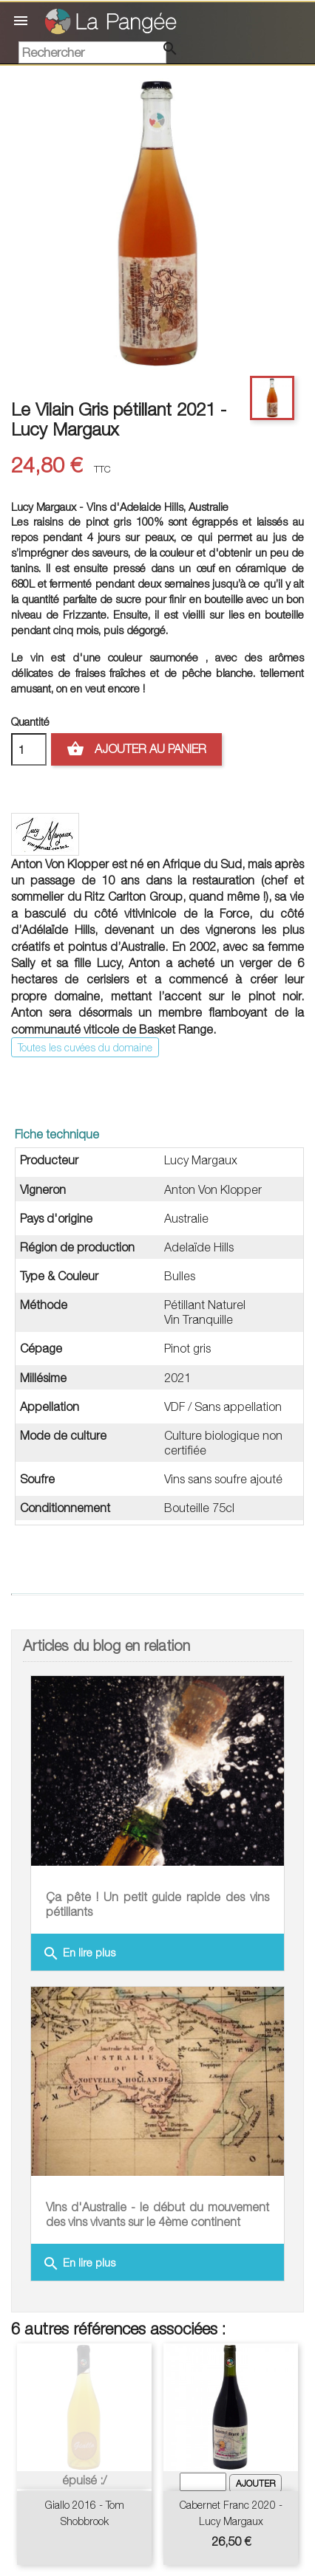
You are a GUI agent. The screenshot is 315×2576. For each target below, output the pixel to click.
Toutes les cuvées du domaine (85, 1047)
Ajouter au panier (136, 749)
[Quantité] (29, 749)
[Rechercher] (92, 52)
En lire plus (78, 1953)
